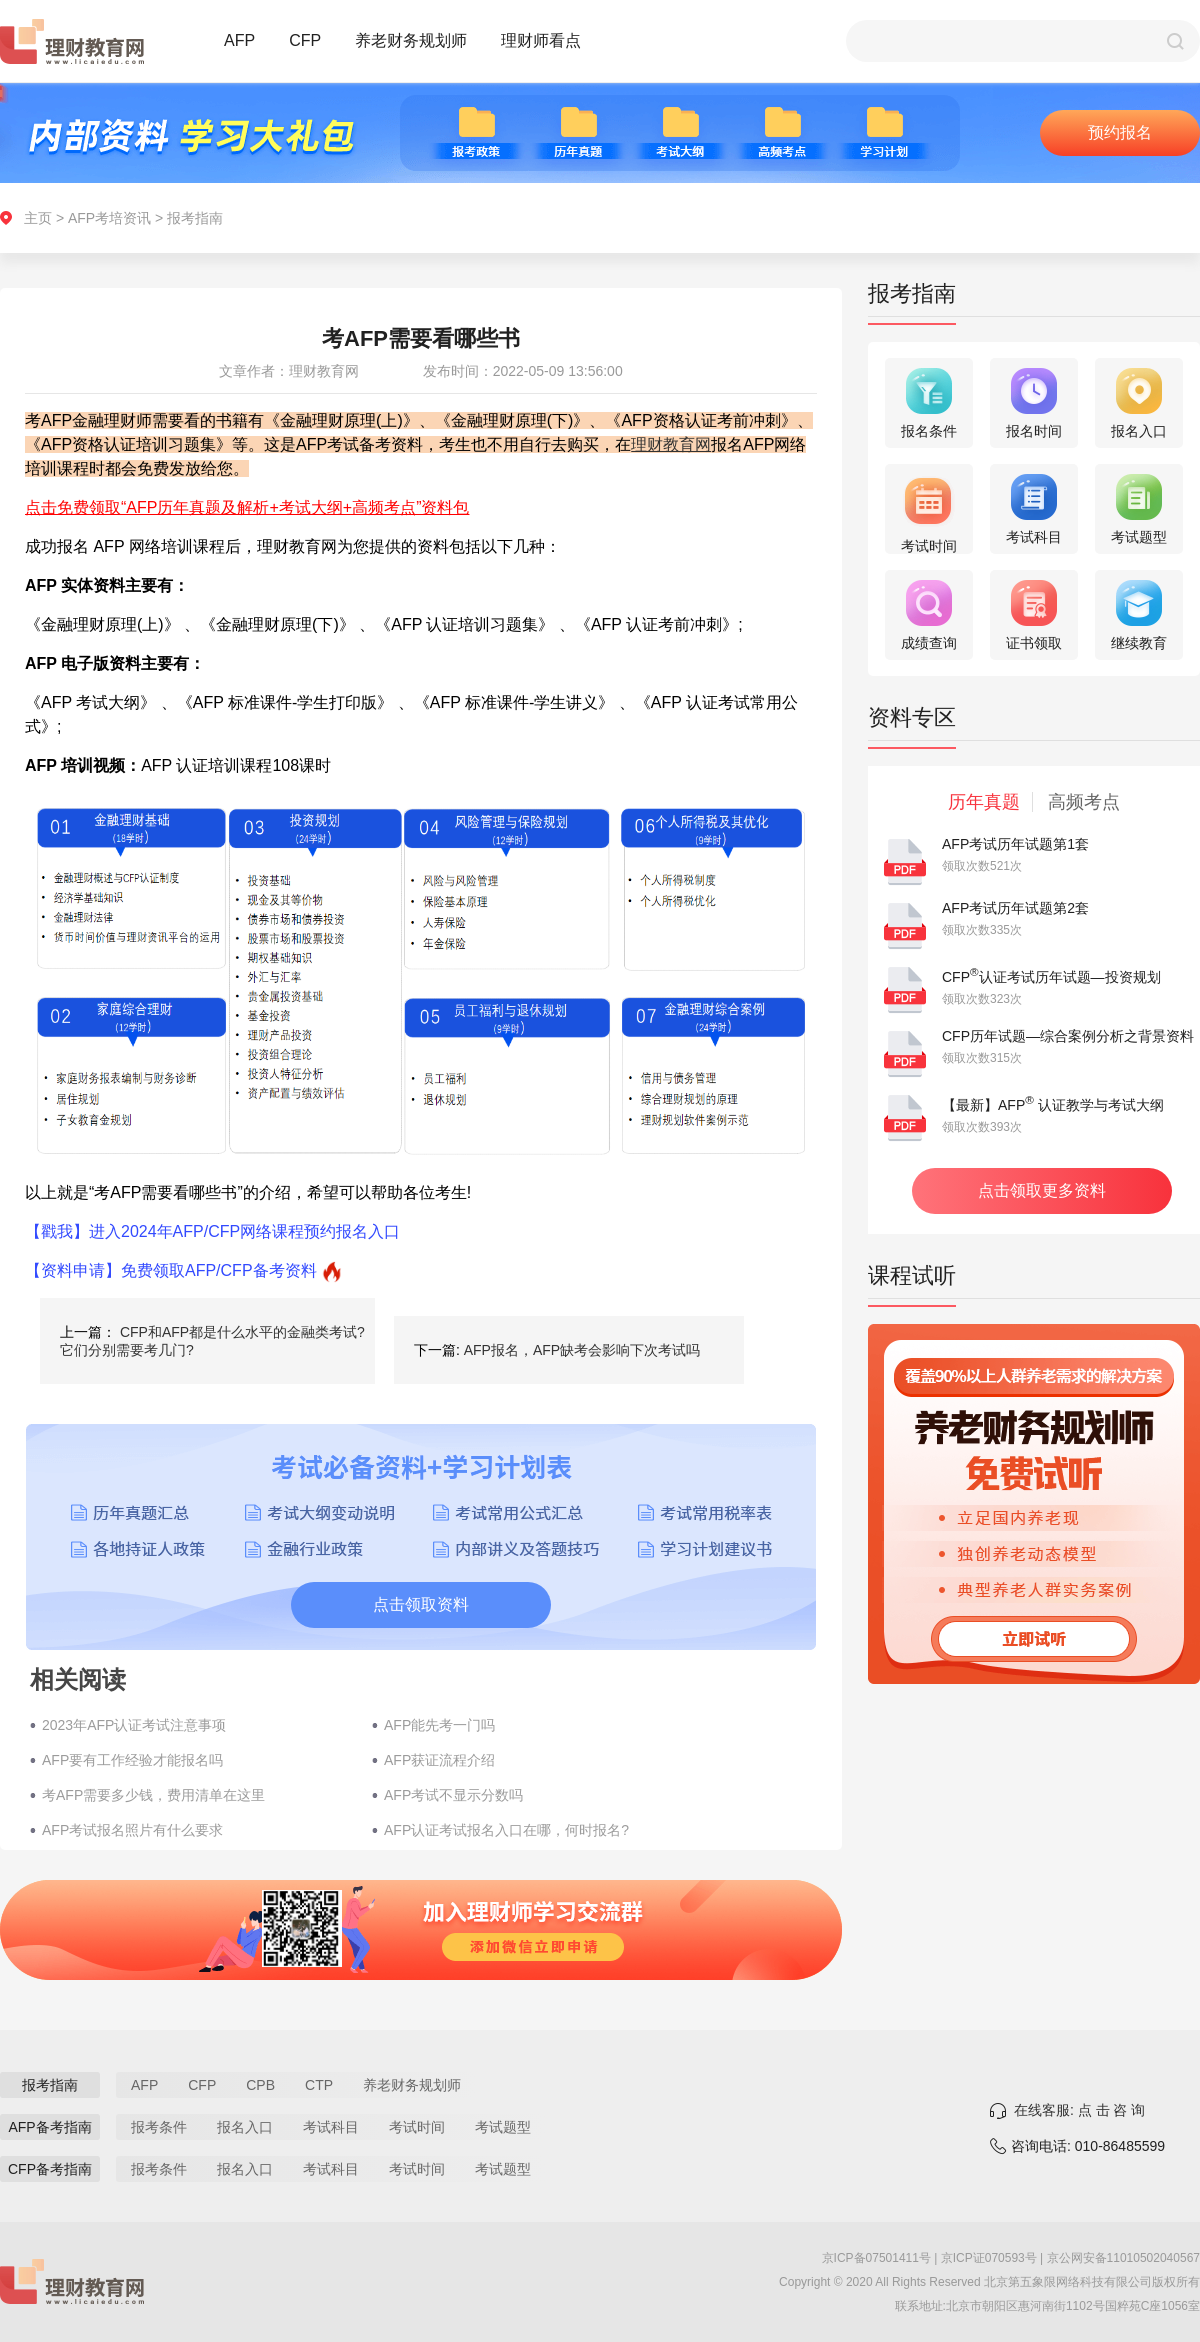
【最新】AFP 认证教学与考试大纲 (1053, 1105)
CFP (305, 40)
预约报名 (1120, 132)
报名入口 (245, 2127)
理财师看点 (541, 40)
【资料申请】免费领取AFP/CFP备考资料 (171, 1270)
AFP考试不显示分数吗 (453, 1795)
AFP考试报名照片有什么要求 (132, 1830)
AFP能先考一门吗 (439, 1725)
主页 (38, 218)
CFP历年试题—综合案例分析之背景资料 (1068, 1036)
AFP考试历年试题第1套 (1015, 844)
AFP (239, 40)
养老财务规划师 (411, 40)
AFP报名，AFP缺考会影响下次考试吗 (582, 1350)
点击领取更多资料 (1042, 1190)
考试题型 (503, 2127)
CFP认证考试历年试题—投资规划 (1051, 977)
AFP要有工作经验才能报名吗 (132, 1760)
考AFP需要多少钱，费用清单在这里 (153, 1795)
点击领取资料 (421, 1604)
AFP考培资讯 (109, 218)
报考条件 (159, 2127)
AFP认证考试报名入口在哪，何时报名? (506, 1830)
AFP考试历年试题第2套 (1015, 908)
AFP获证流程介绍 (439, 1760)
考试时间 (417, 2127)
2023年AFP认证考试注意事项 (134, 1725)
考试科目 (331, 2127)
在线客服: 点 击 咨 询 (1079, 2110)
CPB (260, 2085)
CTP (319, 2085)
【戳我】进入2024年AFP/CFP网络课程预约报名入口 (212, 1231)
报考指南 (195, 218)
